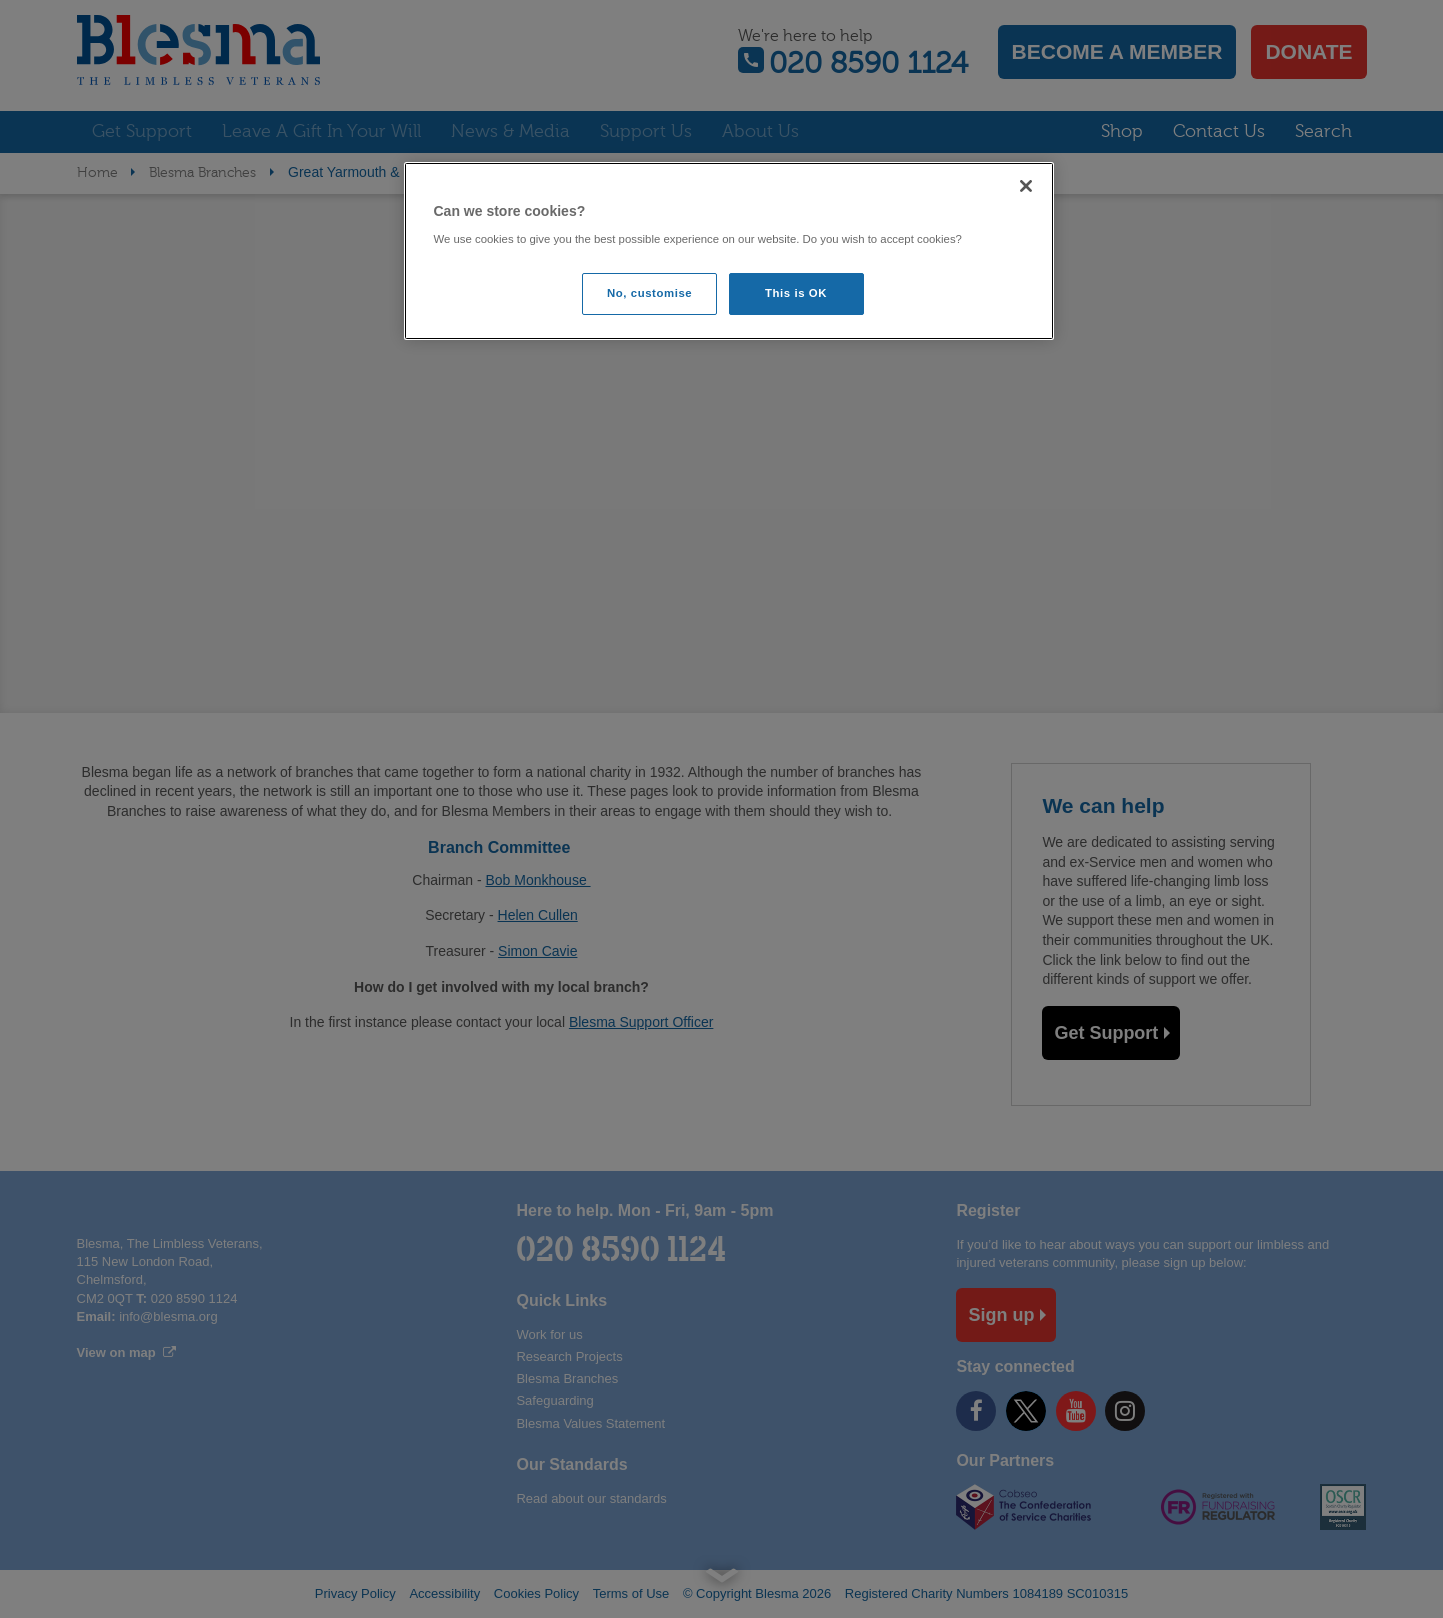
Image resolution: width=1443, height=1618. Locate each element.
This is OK (796, 293)
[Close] (1026, 186)
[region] (729, 251)
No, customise (649, 293)
